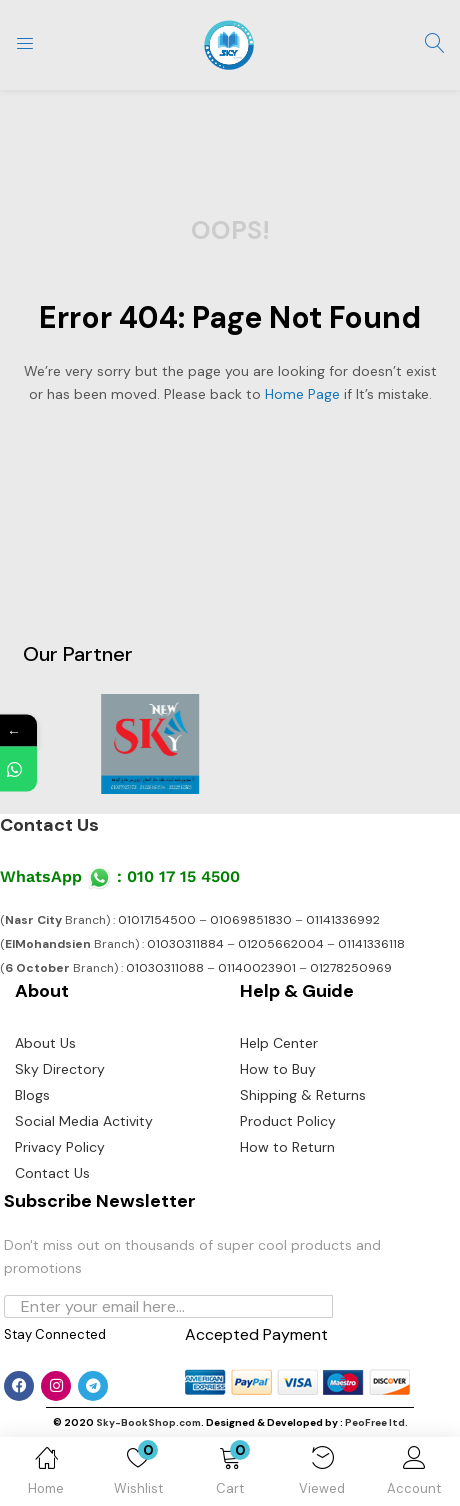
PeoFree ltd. (376, 1422)
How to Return (287, 1147)
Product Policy (288, 1121)
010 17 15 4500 (183, 876)
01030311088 (165, 968)
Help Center (279, 1043)
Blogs (32, 1095)
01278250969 (351, 968)
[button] (230, 1475)
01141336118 (371, 944)
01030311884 (185, 944)
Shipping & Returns (303, 1095)
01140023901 (257, 968)
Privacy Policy (60, 1147)
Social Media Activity (84, 1121)
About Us (45, 1043)
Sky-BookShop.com (148, 1422)
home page (302, 394)
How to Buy (278, 1069)
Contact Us (49, 825)
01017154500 (157, 920)
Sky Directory (60, 1069)
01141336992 (343, 920)
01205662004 (281, 944)
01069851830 (251, 920)
